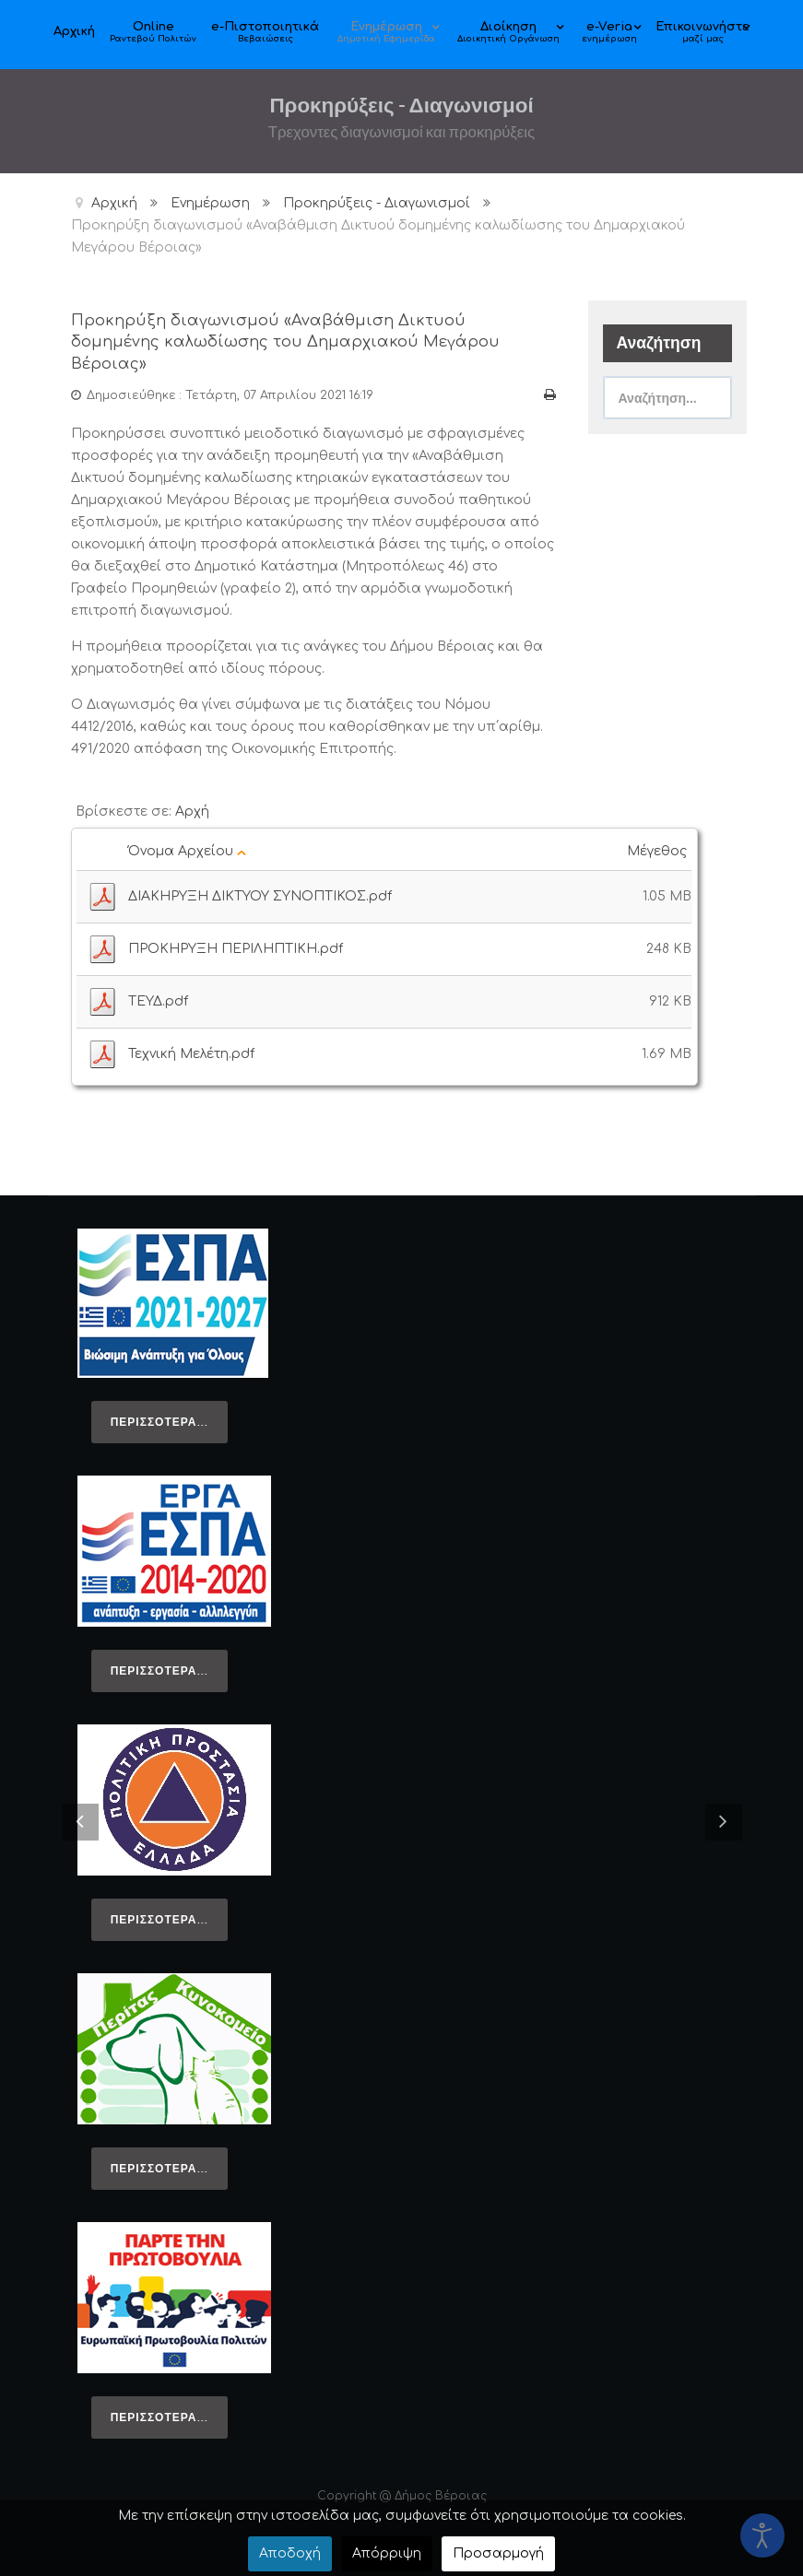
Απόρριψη (386, 2553)
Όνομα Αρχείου (187, 846)
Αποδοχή (290, 2553)
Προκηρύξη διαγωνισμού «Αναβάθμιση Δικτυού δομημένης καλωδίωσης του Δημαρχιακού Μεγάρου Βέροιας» (291, 340)
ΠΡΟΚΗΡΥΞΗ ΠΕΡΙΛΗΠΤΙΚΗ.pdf (235, 944)
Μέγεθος (659, 846)
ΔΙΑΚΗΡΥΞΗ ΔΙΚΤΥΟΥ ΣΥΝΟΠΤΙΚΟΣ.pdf (260, 892)
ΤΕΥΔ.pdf (158, 997)
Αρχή (192, 807)
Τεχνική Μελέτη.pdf (191, 1049)
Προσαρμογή (498, 2553)
